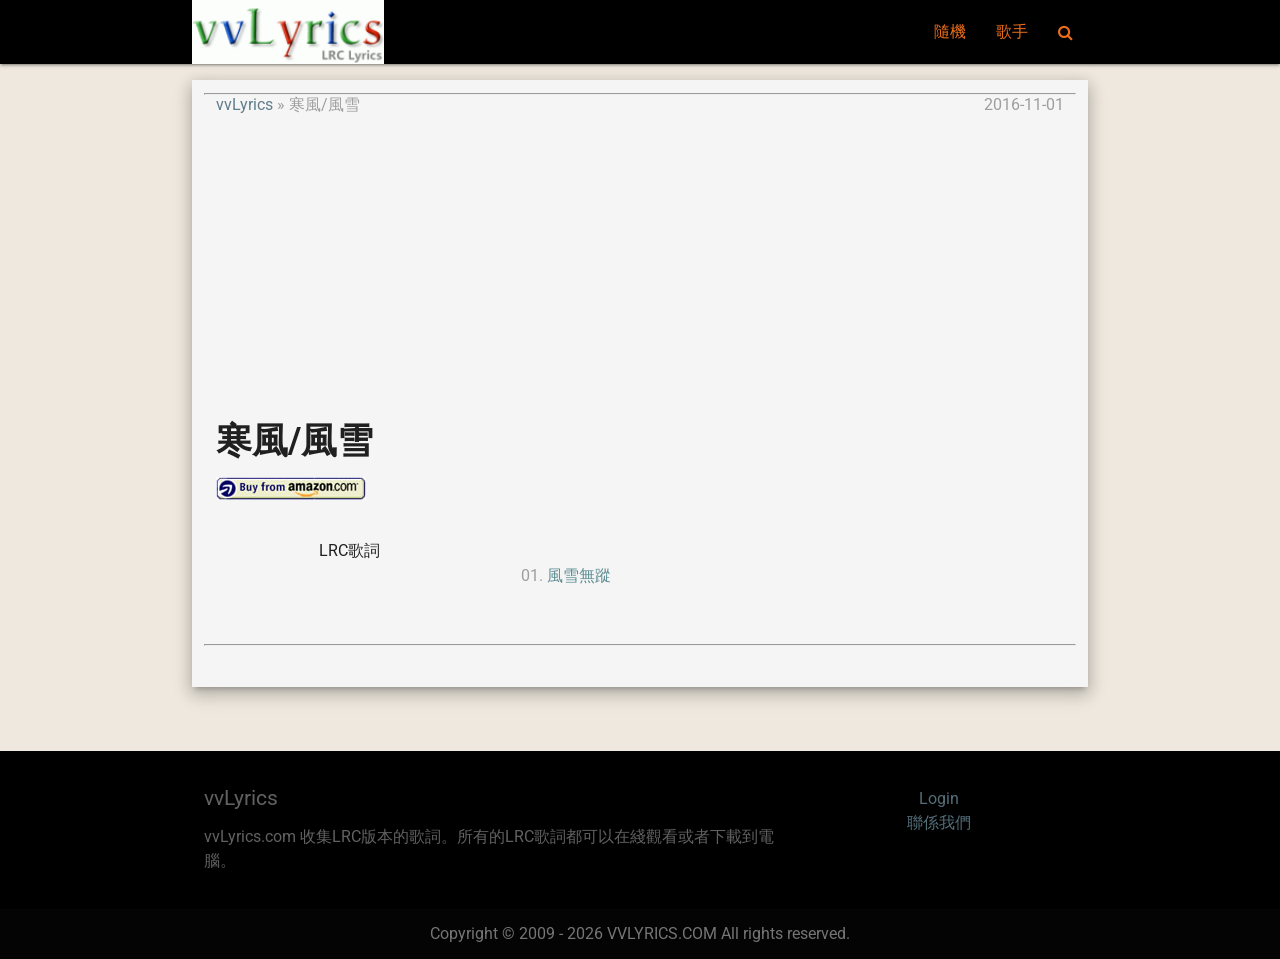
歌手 (1012, 31)
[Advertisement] (640, 257)
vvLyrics (244, 104)
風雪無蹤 (579, 575)
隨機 (950, 31)
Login (939, 798)
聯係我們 (939, 822)
